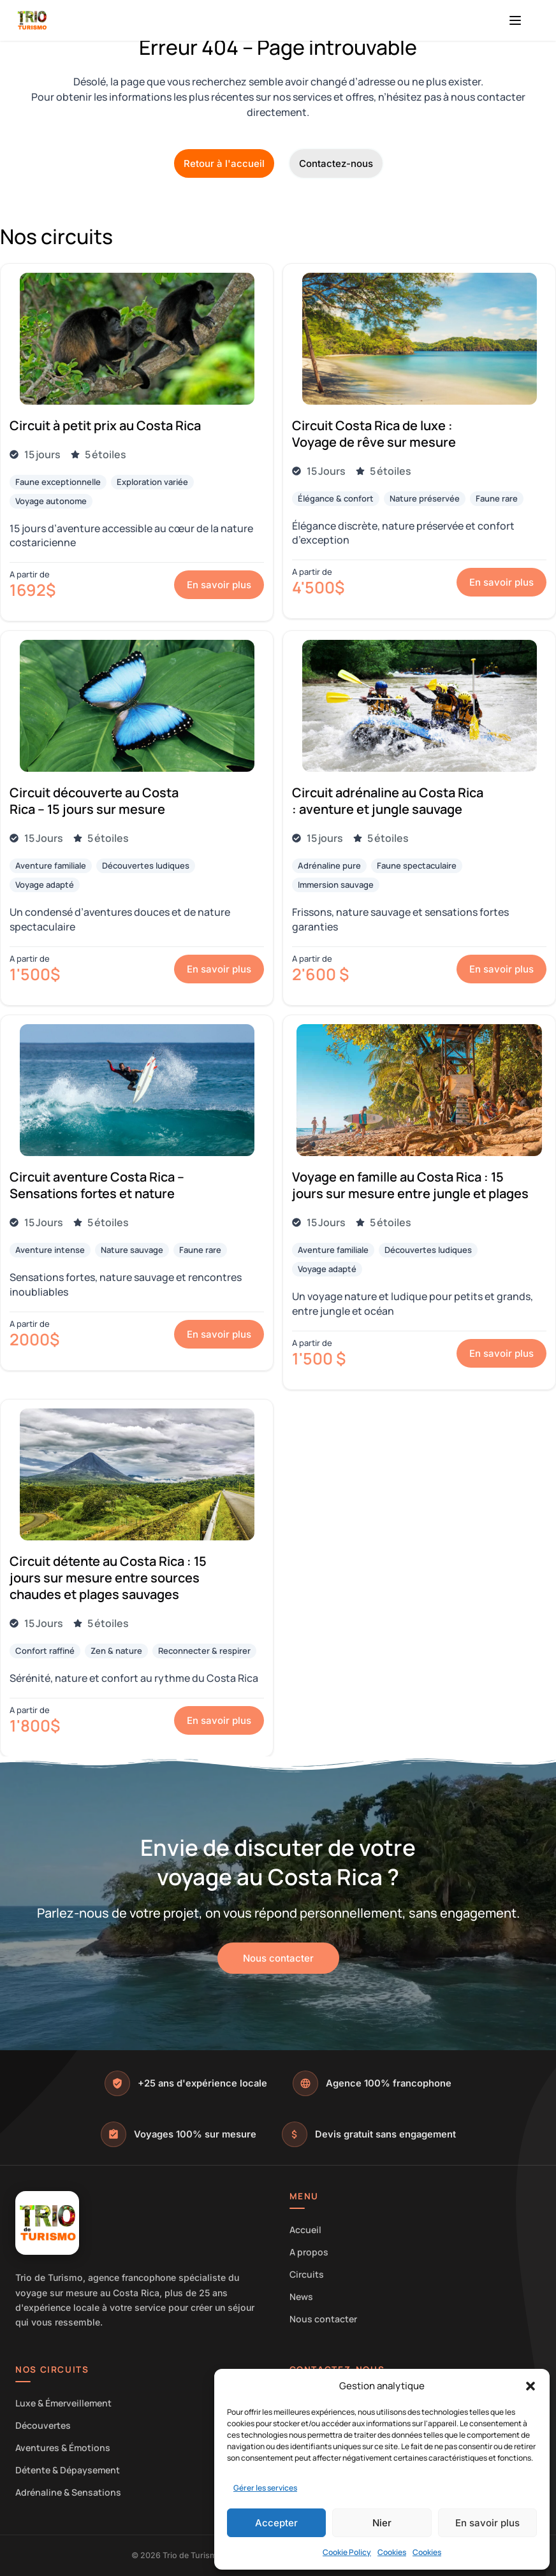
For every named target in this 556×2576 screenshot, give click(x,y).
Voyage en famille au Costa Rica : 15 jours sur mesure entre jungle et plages (410, 1185)
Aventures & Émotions (62, 2448)
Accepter (276, 2523)
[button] (530, 2386)
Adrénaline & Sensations (68, 2492)
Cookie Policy (347, 2552)
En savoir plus (487, 2523)
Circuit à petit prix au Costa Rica (105, 425)
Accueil (305, 2230)
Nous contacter (323, 2319)
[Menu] (515, 20)
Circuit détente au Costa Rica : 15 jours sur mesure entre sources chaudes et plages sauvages (108, 1577)
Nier (381, 2523)
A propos (308, 2252)
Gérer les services (265, 2487)
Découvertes (43, 2425)
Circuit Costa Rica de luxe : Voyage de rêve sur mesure (374, 434)
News (301, 2296)
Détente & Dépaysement (67, 2470)
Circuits (306, 2274)
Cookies (391, 2552)
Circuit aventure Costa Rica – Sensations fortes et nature (97, 1185)
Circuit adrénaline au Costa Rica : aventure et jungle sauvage (387, 801)
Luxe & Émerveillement (63, 2403)
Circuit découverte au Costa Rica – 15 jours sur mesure (94, 801)
